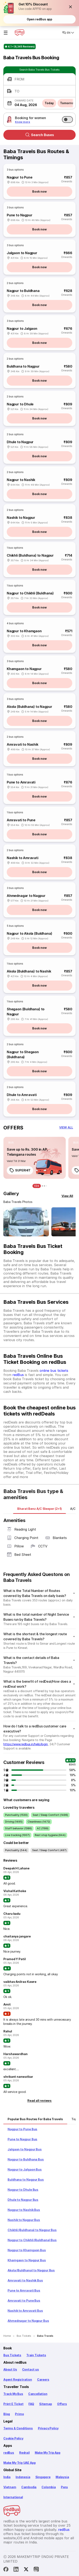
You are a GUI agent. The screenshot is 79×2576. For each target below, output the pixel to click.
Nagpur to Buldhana (23, 291)
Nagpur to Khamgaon (24, 631)
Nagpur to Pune (19, 177)
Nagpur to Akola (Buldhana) (29, 933)
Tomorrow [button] (67, 103)
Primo (19, 2414)
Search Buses (39, 134)
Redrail (24, 2452)
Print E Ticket (13, 2404)
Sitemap (45, 2404)
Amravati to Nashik (22, 744)
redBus (18, 1375)
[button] (71, 7)
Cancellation (37, 2394)
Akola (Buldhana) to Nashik (29, 971)
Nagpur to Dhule (20, 404)
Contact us (30, 2369)
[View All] (67, 1196)
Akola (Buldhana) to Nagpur (29, 706)
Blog (6, 2414)
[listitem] (11, 1142)
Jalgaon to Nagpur (22, 253)
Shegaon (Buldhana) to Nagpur (25, 1011)
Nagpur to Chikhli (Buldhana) (30, 593)
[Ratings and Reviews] (39, 46)
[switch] (67, 119)
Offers (62, 2404)
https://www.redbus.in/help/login (25, 1744)
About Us (10, 2369)
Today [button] (49, 103)
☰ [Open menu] (5, 33)
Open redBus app (39, 19)
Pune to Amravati (21, 782)
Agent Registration (17, 2379)
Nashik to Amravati (22, 858)
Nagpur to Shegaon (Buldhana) (23, 1054)
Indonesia (23, 2477)
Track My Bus (13, 2394)
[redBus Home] (19, 32)
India (7, 2477)
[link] (34, 1158)
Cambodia (29, 2487)
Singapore (43, 2477)
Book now (39, 191)
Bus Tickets (12, 2355)
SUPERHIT (20, 1170)
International (13, 2497)
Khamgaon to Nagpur (24, 669)
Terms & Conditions (18, 2428)
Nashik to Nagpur (21, 517)
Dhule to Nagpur (20, 442)
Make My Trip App (47, 2452)
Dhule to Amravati (22, 1095)
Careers (43, 2379)
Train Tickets (36, 2355)
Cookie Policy (13, 2438)
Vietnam (9, 2487)
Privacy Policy (48, 2428)
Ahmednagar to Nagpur (26, 896)
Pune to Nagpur (19, 215)
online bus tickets (54, 1370)
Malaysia (62, 2477)
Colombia (49, 2487)
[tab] (39, 1509)
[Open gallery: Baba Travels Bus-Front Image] (26, 1221)
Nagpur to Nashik (21, 480)
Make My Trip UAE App (19, 2462)
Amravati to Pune (21, 820)
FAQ (31, 2404)
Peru (64, 2487)
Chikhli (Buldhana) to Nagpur (30, 555)
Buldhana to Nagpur (23, 366)
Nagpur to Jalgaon (22, 328)
